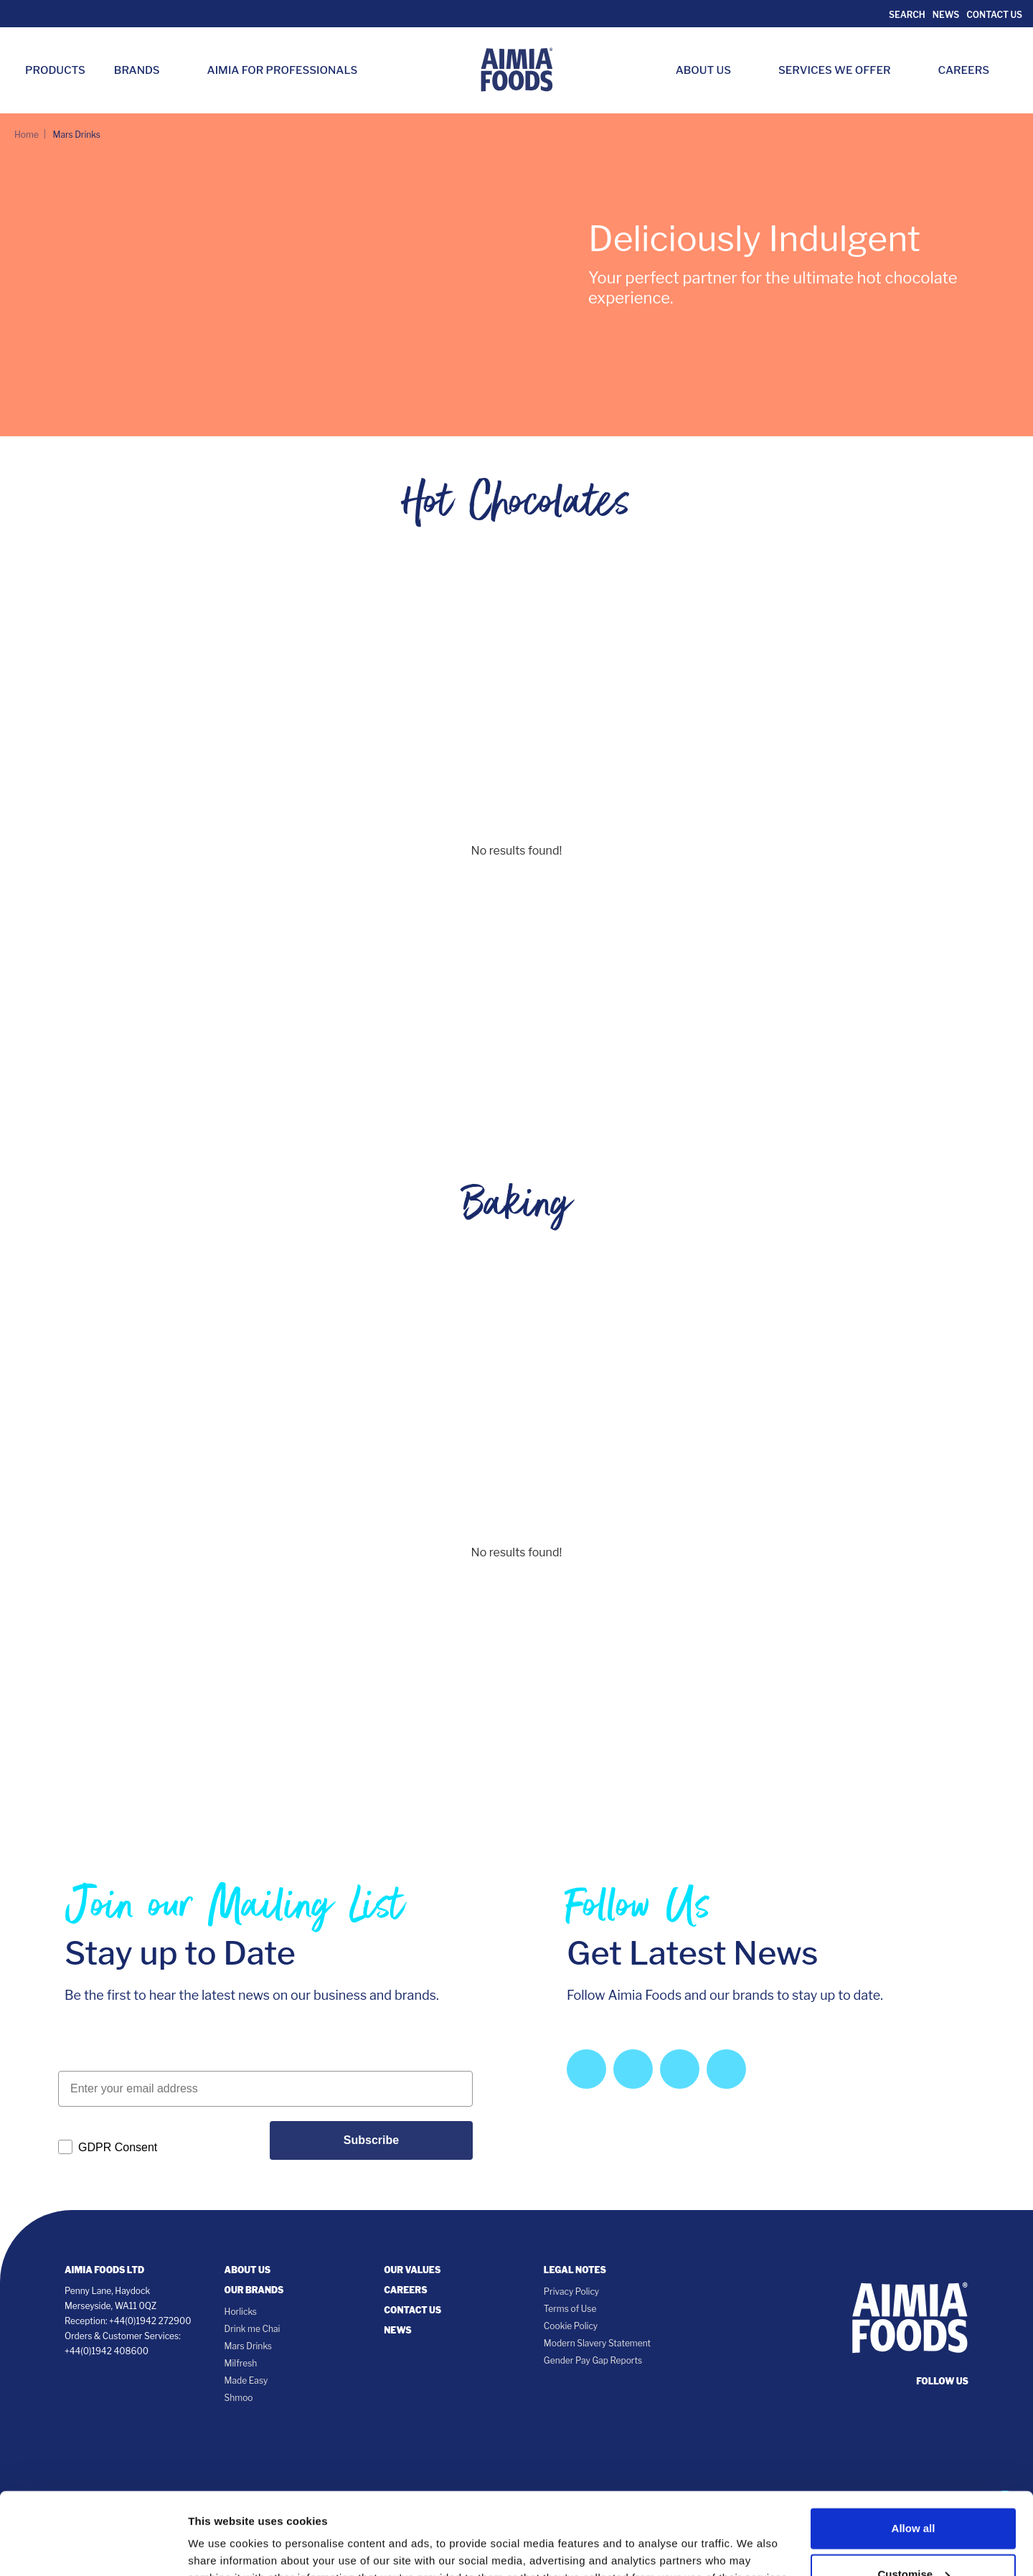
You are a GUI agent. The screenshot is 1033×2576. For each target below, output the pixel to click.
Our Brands (254, 2290)
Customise (913, 2492)
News (946, 14)
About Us (710, 70)
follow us (942, 2381)
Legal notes (575, 2270)
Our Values (412, 2270)
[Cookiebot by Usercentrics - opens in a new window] (93, 2548)
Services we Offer (841, 70)
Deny (913, 2538)
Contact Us (994, 14)
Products (55, 70)
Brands (144, 70)
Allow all (913, 2446)
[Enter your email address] (265, 2089)
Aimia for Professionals (282, 70)
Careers (971, 70)
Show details (221, 2535)
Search (906, 14)
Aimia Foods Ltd (104, 2270)
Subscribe (371, 2140)
